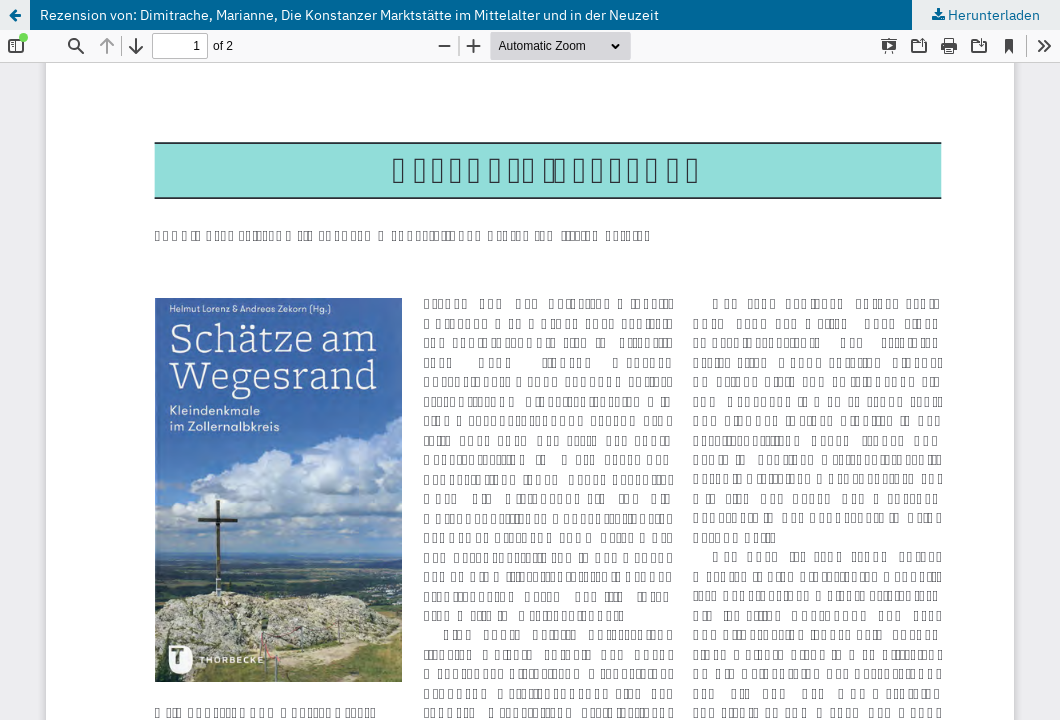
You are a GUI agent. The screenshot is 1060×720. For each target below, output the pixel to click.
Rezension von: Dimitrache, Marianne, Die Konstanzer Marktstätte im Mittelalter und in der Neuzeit (349, 15)
